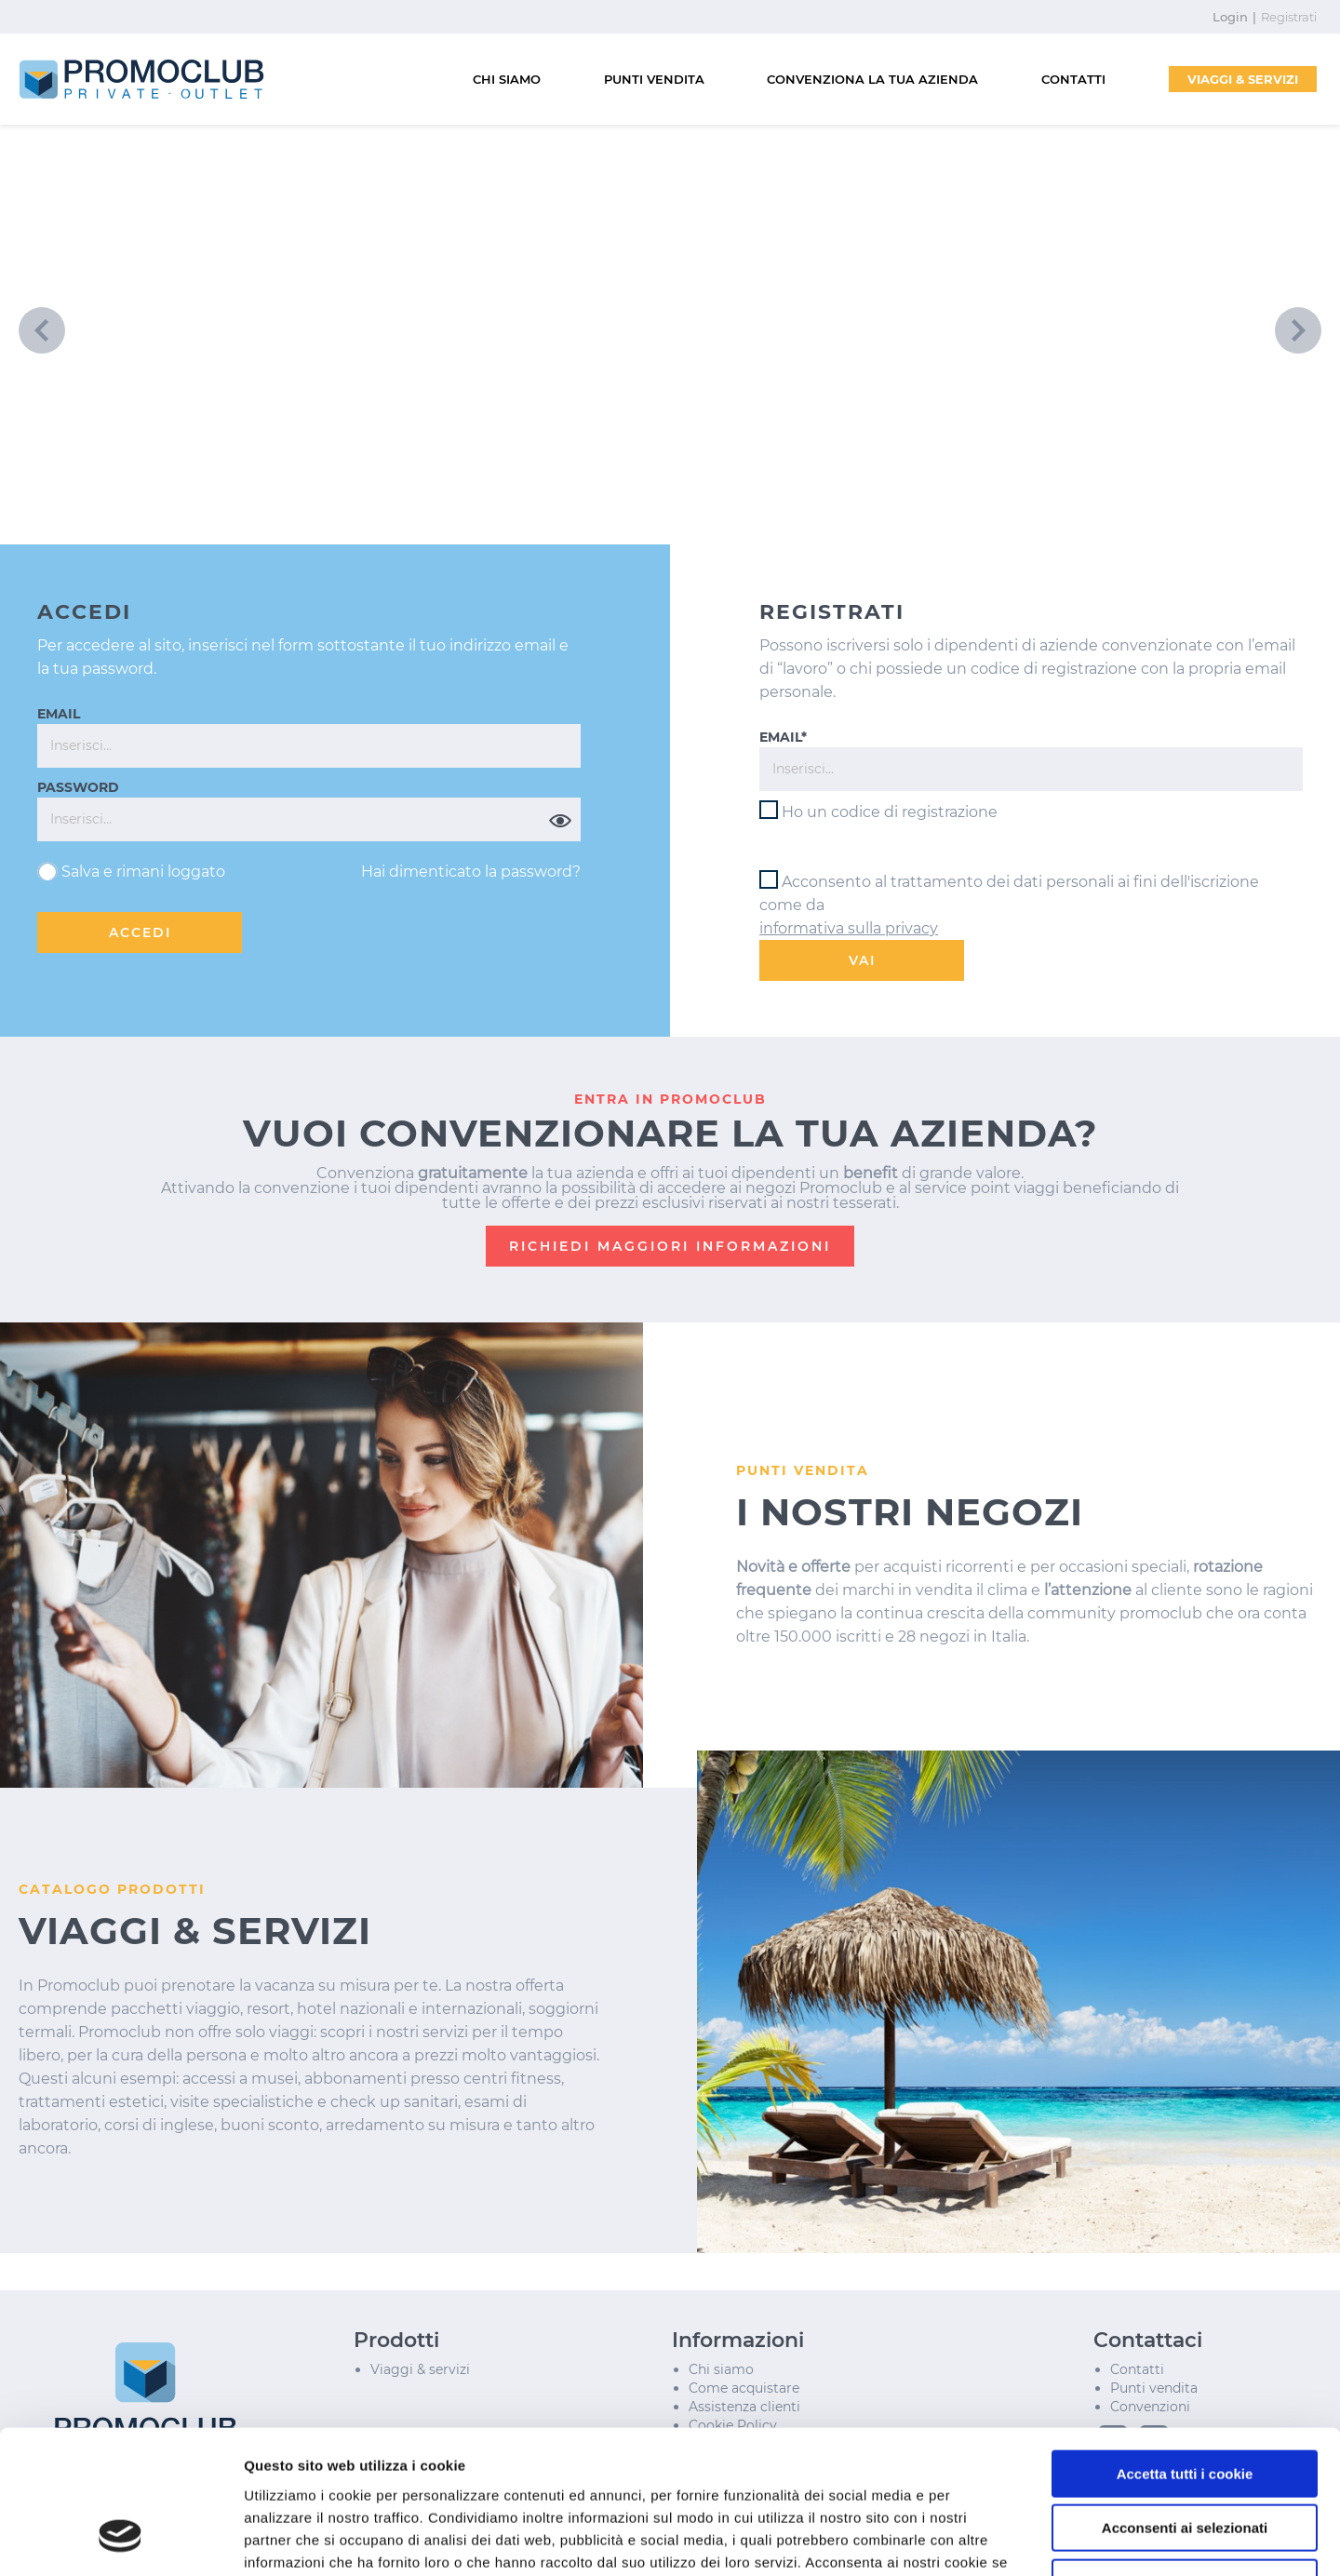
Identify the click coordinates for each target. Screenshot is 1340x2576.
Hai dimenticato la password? (471, 871)
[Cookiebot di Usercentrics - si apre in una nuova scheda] (120, 2540)
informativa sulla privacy (848, 928)
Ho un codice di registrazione (890, 812)
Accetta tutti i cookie (1185, 2348)
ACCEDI (140, 932)
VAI (862, 960)
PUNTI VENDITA (654, 79)
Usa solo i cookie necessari (1184, 2457)
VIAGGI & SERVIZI (1242, 79)
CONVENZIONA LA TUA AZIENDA (872, 79)
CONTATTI (1073, 79)
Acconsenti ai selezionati (1184, 2403)
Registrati (1289, 16)
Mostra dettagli (988, 2539)
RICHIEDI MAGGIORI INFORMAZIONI (670, 1246)
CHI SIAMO (507, 79)
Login (1230, 16)
